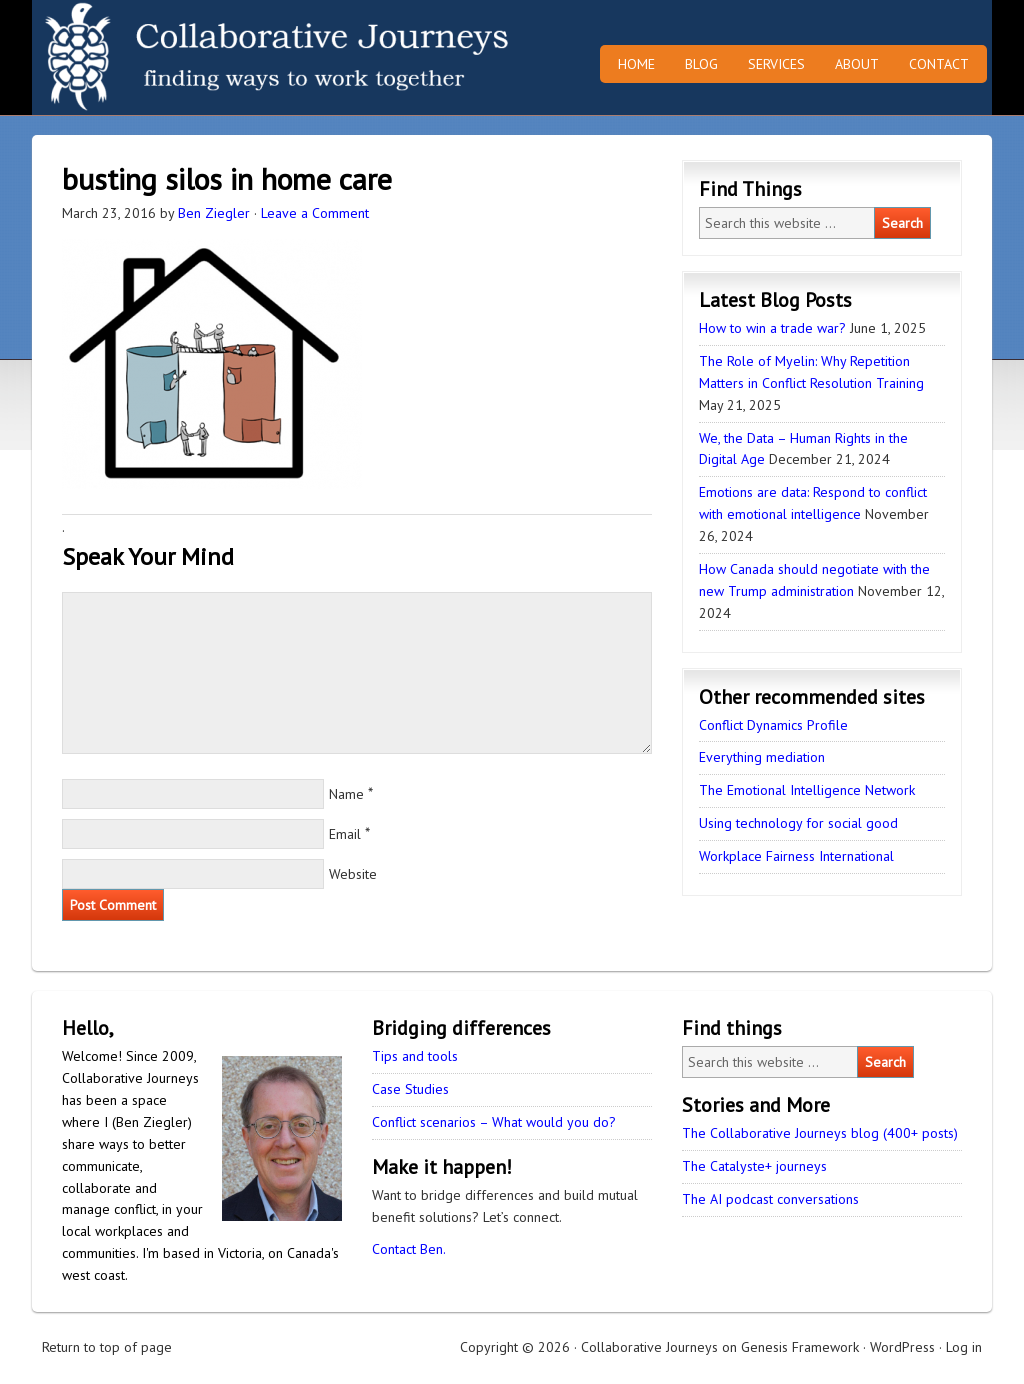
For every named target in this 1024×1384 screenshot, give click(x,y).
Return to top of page (107, 1347)
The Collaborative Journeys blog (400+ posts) (820, 1133)
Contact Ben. (409, 1249)
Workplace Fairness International (796, 856)
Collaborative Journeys (207, 57)
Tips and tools (415, 1056)
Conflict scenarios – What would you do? (494, 1122)
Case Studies (410, 1089)
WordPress (902, 1347)
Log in (964, 1347)
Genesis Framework (800, 1347)
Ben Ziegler (214, 213)
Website (353, 874)
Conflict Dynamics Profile (773, 725)
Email (345, 834)
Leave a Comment (315, 213)
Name (346, 794)
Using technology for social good (798, 823)
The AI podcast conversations (770, 1199)
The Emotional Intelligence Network (807, 790)
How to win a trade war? (772, 328)
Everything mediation (762, 757)
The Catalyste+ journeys (754, 1166)
